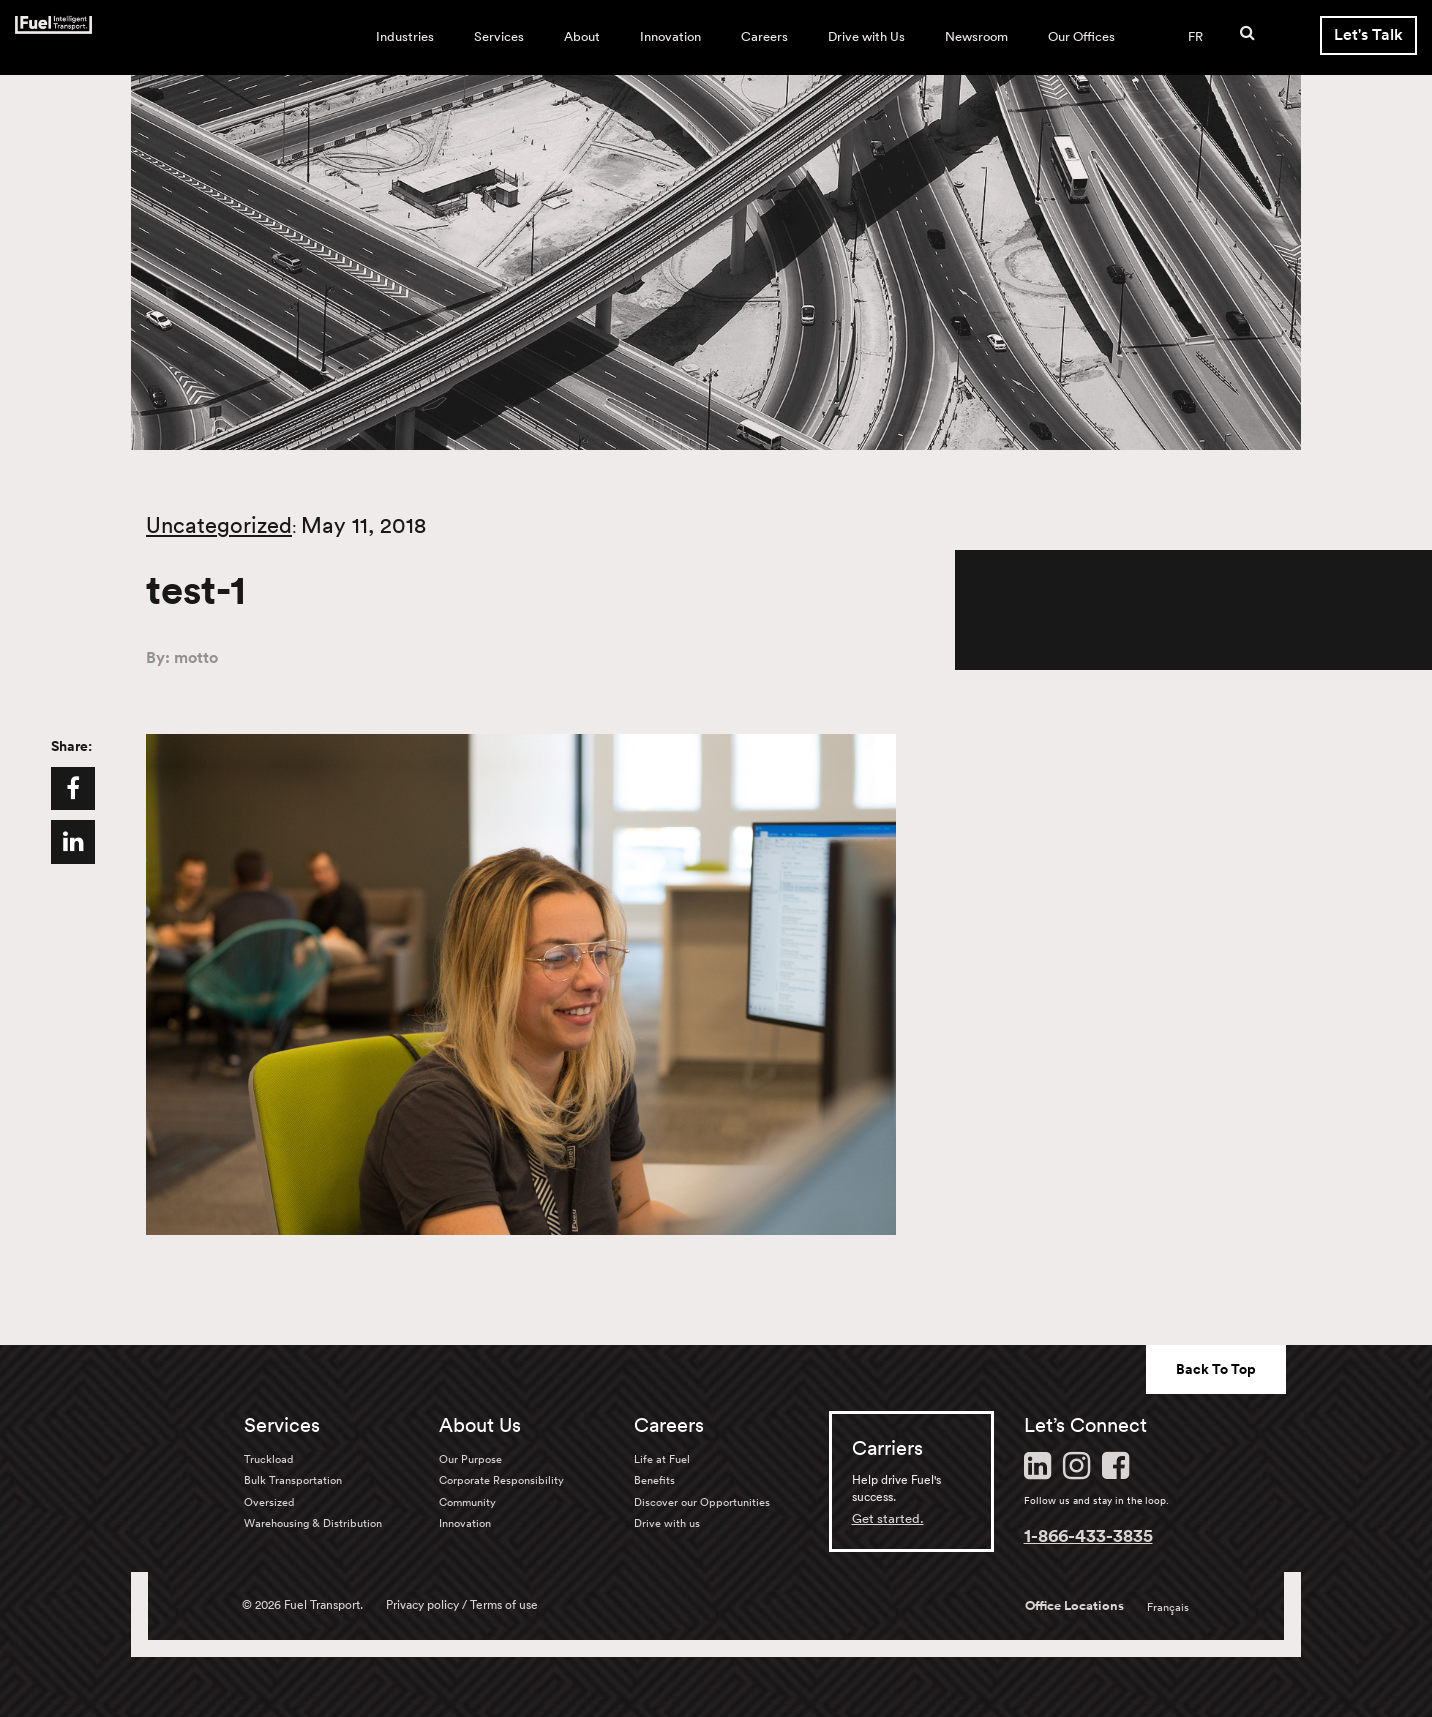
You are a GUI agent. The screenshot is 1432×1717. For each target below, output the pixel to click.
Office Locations (1074, 1606)
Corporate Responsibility (501, 1480)
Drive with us (667, 1523)
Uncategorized (219, 525)
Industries (405, 36)
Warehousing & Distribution (313, 1523)
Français (1168, 1607)
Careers (764, 36)
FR (1195, 36)
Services (499, 36)
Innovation (670, 36)
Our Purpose (470, 1459)
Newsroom (976, 36)
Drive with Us (866, 36)
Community (467, 1502)
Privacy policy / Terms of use (462, 1604)
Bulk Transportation (293, 1480)
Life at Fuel (662, 1459)
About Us (480, 1425)
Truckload (268, 1459)
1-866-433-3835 (1088, 1535)
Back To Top (1216, 1369)
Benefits (654, 1480)
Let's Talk (1368, 34)
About (582, 36)
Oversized (269, 1502)
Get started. (888, 1518)
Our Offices (1081, 36)
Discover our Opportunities (702, 1502)
